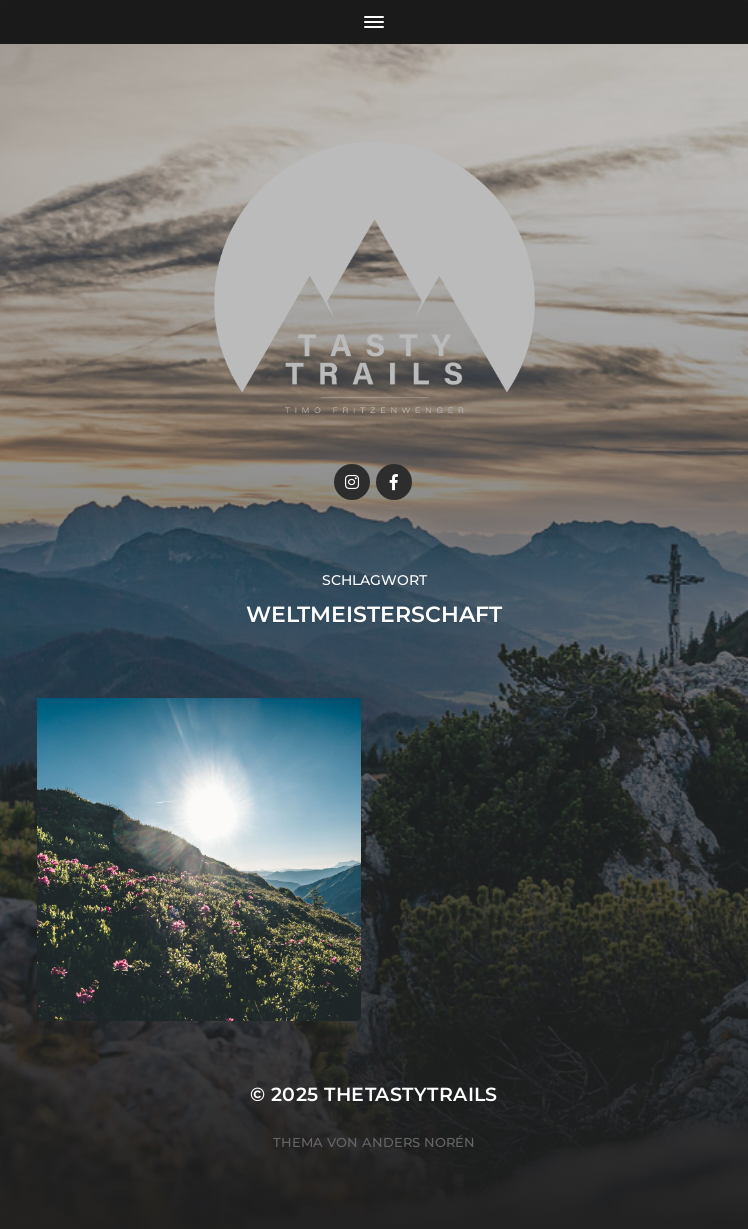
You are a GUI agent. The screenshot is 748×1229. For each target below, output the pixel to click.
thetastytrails (411, 1094)
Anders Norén (418, 1142)
